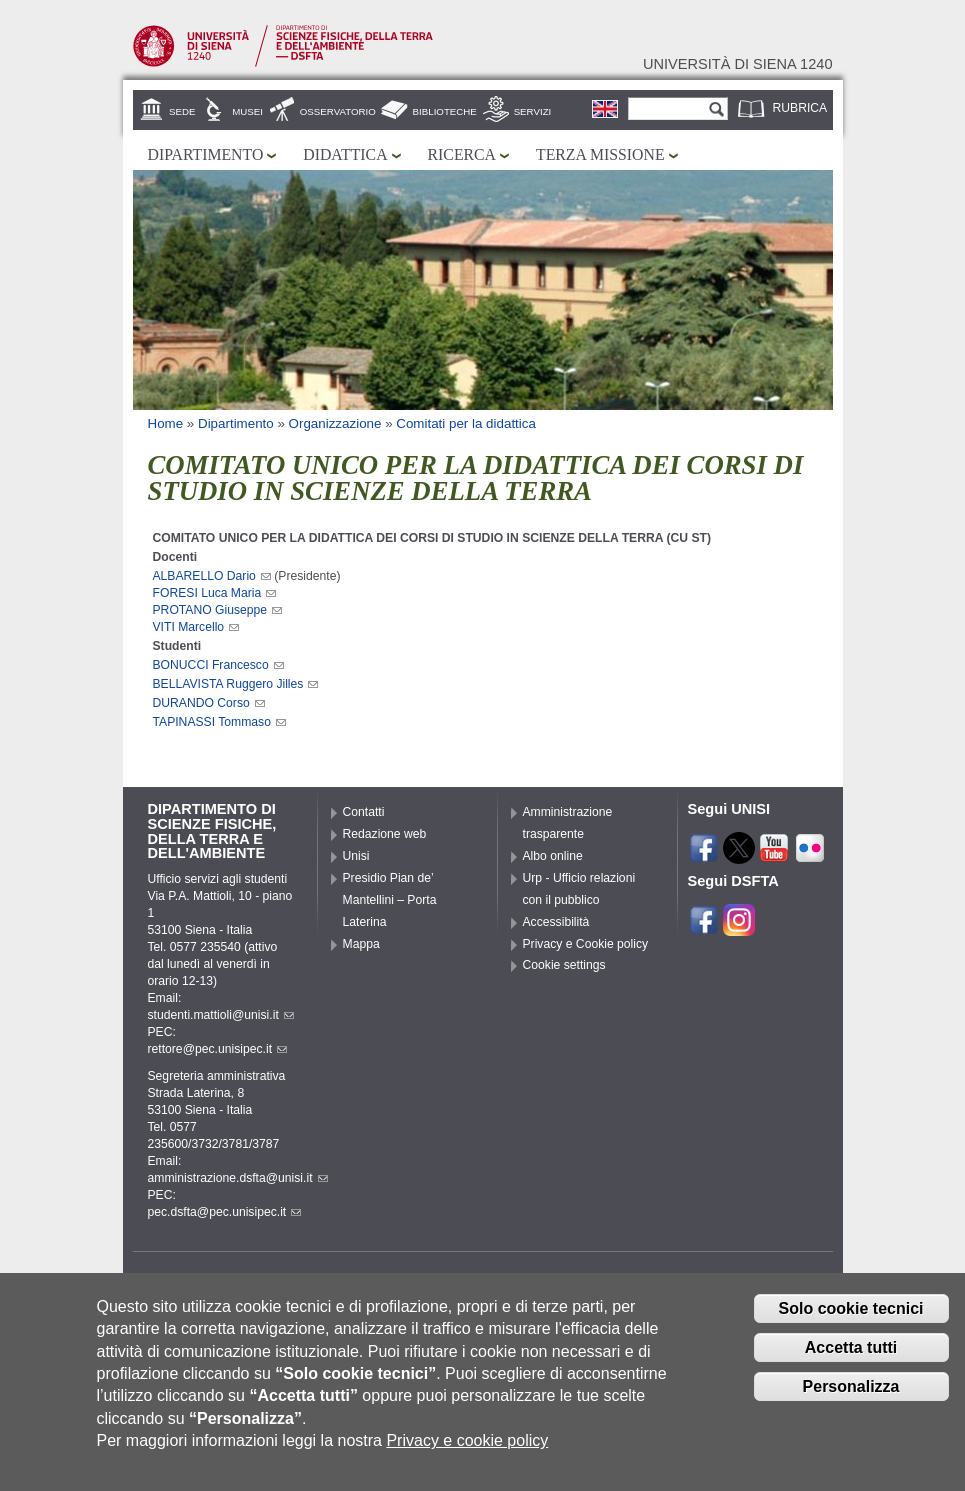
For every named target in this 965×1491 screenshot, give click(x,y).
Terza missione (600, 154)
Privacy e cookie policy (467, 1449)
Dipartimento (206, 154)
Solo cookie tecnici (851, 1317)
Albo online (553, 856)
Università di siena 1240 (738, 64)
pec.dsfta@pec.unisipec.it (225, 1212)
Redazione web (385, 834)
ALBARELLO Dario (212, 576)
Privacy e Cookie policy (586, 944)
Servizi (533, 111)
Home (166, 423)
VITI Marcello (196, 627)
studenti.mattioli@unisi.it (221, 1015)
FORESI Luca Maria (215, 593)
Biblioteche (445, 111)
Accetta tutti (851, 1355)
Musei (247, 111)
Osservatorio (338, 111)
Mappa (361, 944)
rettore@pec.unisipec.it (218, 1049)
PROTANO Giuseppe (218, 610)
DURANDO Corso (209, 703)
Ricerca (462, 154)
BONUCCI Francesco (218, 665)
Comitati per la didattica (466, 423)
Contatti (364, 812)
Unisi (356, 856)
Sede (182, 111)
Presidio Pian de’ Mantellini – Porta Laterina (390, 900)
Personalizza (851, 1394)
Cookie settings (564, 965)
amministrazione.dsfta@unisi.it (238, 1178)
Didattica (345, 154)
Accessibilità (556, 922)
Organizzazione (335, 423)
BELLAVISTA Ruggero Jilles (236, 684)
